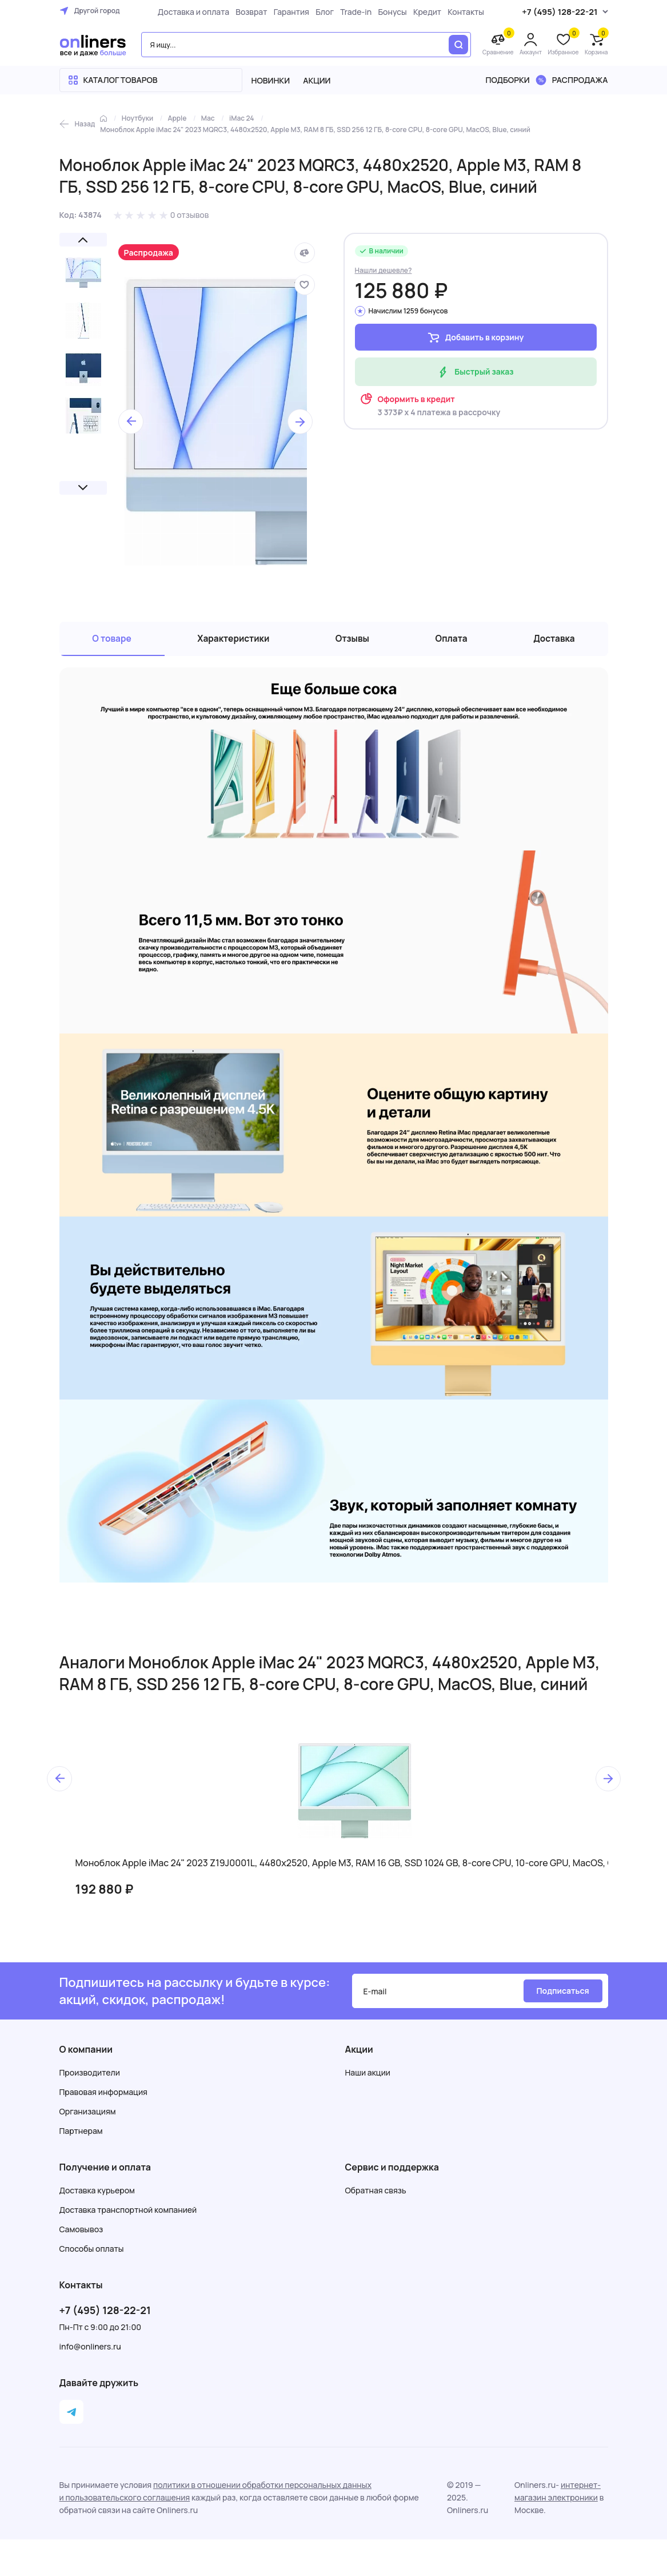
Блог (322, 11)
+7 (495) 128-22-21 (105, 2314)
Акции (316, 80)
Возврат (248, 11)
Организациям (87, 2115)
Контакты (463, 11)
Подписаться (562, 1995)
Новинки (270, 80)
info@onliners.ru (90, 2351)
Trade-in (353, 11)
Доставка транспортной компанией (128, 2214)
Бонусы (389, 11)
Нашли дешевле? (383, 270)
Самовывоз (81, 2233)
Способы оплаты (91, 2253)
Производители (89, 2077)
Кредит (424, 11)
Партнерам (81, 2135)
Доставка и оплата (190, 11)
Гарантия (288, 11)
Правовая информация (103, 2096)
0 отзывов (189, 214)
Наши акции (367, 2077)
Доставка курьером (97, 2194)
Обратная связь (375, 2194)
